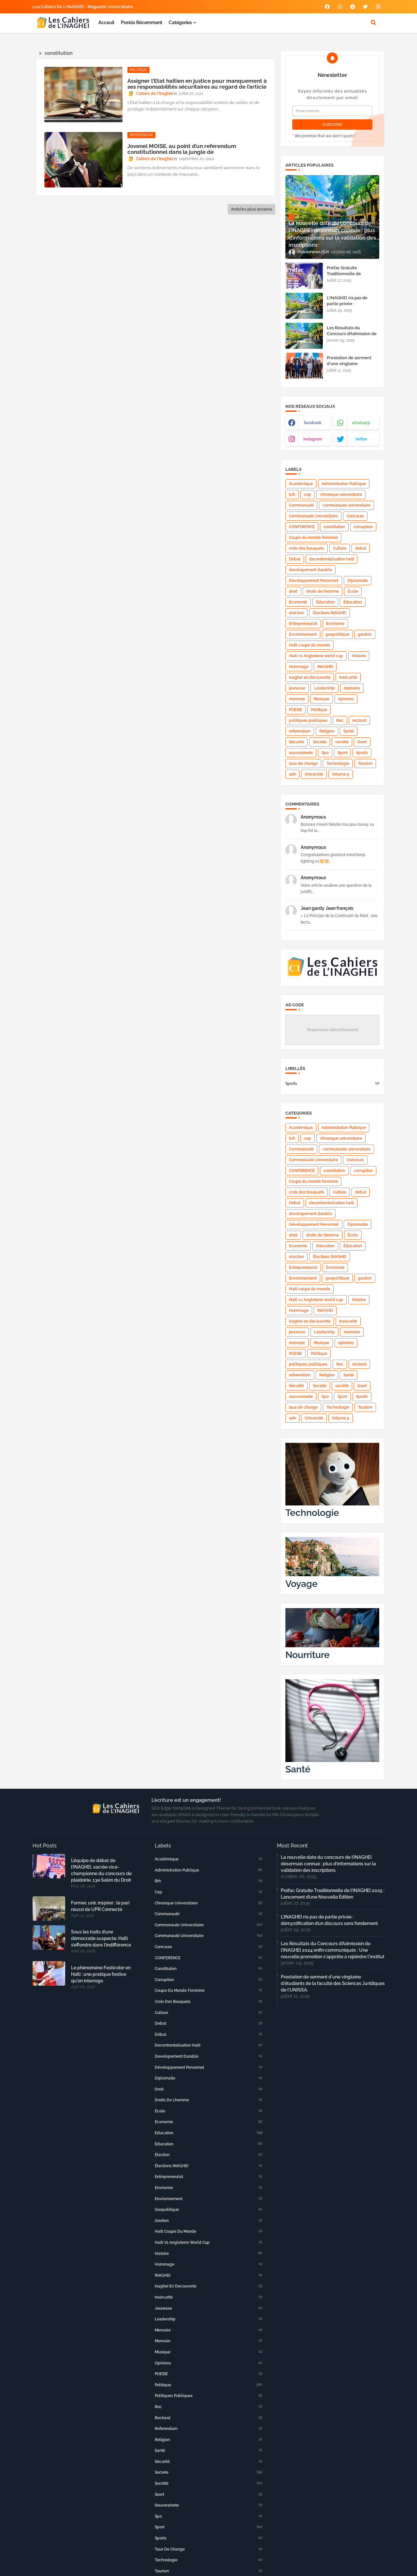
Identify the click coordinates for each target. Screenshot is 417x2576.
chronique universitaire (341, 494)
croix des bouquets (306, 548)
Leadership (324, 688)
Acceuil (106, 22)
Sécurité (296, 742)
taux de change (303, 763)
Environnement (303, 634)
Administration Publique (344, 483)
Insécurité (348, 677)
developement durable (310, 570)
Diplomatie (357, 580)
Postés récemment (141, 22)
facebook (313, 423)
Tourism (365, 763)
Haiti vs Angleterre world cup (316, 656)
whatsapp (361, 423)
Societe (319, 742)
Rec (339, 720)
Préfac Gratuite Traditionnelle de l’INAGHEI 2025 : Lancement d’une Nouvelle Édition (332, 1894)
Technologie (337, 763)
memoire (352, 688)
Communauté (301, 505)
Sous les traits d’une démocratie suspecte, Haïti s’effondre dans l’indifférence (101, 1938)
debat (360, 548)
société (342, 742)
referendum (299, 731)
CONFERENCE (302, 527)
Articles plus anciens (251, 209)
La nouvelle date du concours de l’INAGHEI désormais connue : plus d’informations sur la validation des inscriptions (328, 1864)
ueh (292, 774)
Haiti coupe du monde (309, 645)
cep (307, 494)
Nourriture (307, 1655)
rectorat (359, 720)
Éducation (352, 602)
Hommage (299, 666)
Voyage (301, 1583)
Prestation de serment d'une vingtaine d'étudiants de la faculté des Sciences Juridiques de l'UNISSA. (333, 1983)
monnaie (297, 699)
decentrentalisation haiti (331, 559)
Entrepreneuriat (303, 623)
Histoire (359, 656)
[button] (373, 22)
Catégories (180, 22)
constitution (334, 527)
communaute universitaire (346, 505)
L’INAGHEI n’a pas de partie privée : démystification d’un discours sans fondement (352, 306)
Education (325, 602)
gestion (365, 634)
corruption (363, 527)
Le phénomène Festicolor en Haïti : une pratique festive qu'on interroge (101, 1974)
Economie (298, 602)
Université (314, 774)
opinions (346, 699)
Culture (339, 548)
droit (293, 591)
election (296, 613)
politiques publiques (308, 720)
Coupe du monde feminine (313, 537)
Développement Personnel (313, 580)
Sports (362, 752)
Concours (355, 516)
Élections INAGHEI (329, 613)
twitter (361, 439)
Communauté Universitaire (313, 516)
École (353, 591)
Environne (335, 623)
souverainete (301, 752)
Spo (325, 752)
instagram (312, 439)
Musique (321, 699)
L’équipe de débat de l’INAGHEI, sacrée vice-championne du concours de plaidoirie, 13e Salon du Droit (101, 1870)
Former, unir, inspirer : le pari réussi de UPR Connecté (100, 1906)
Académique (301, 483)
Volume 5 (340, 774)
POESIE (295, 709)
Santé (348, 731)
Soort (362, 742)
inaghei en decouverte (309, 677)
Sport (342, 752)
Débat (294, 559)
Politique (319, 709)
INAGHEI (325, 666)
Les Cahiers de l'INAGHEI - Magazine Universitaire (83, 6)
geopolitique (337, 634)
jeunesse (297, 688)
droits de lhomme (322, 591)
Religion (327, 731)
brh (292, 494)
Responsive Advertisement (332, 1029)
